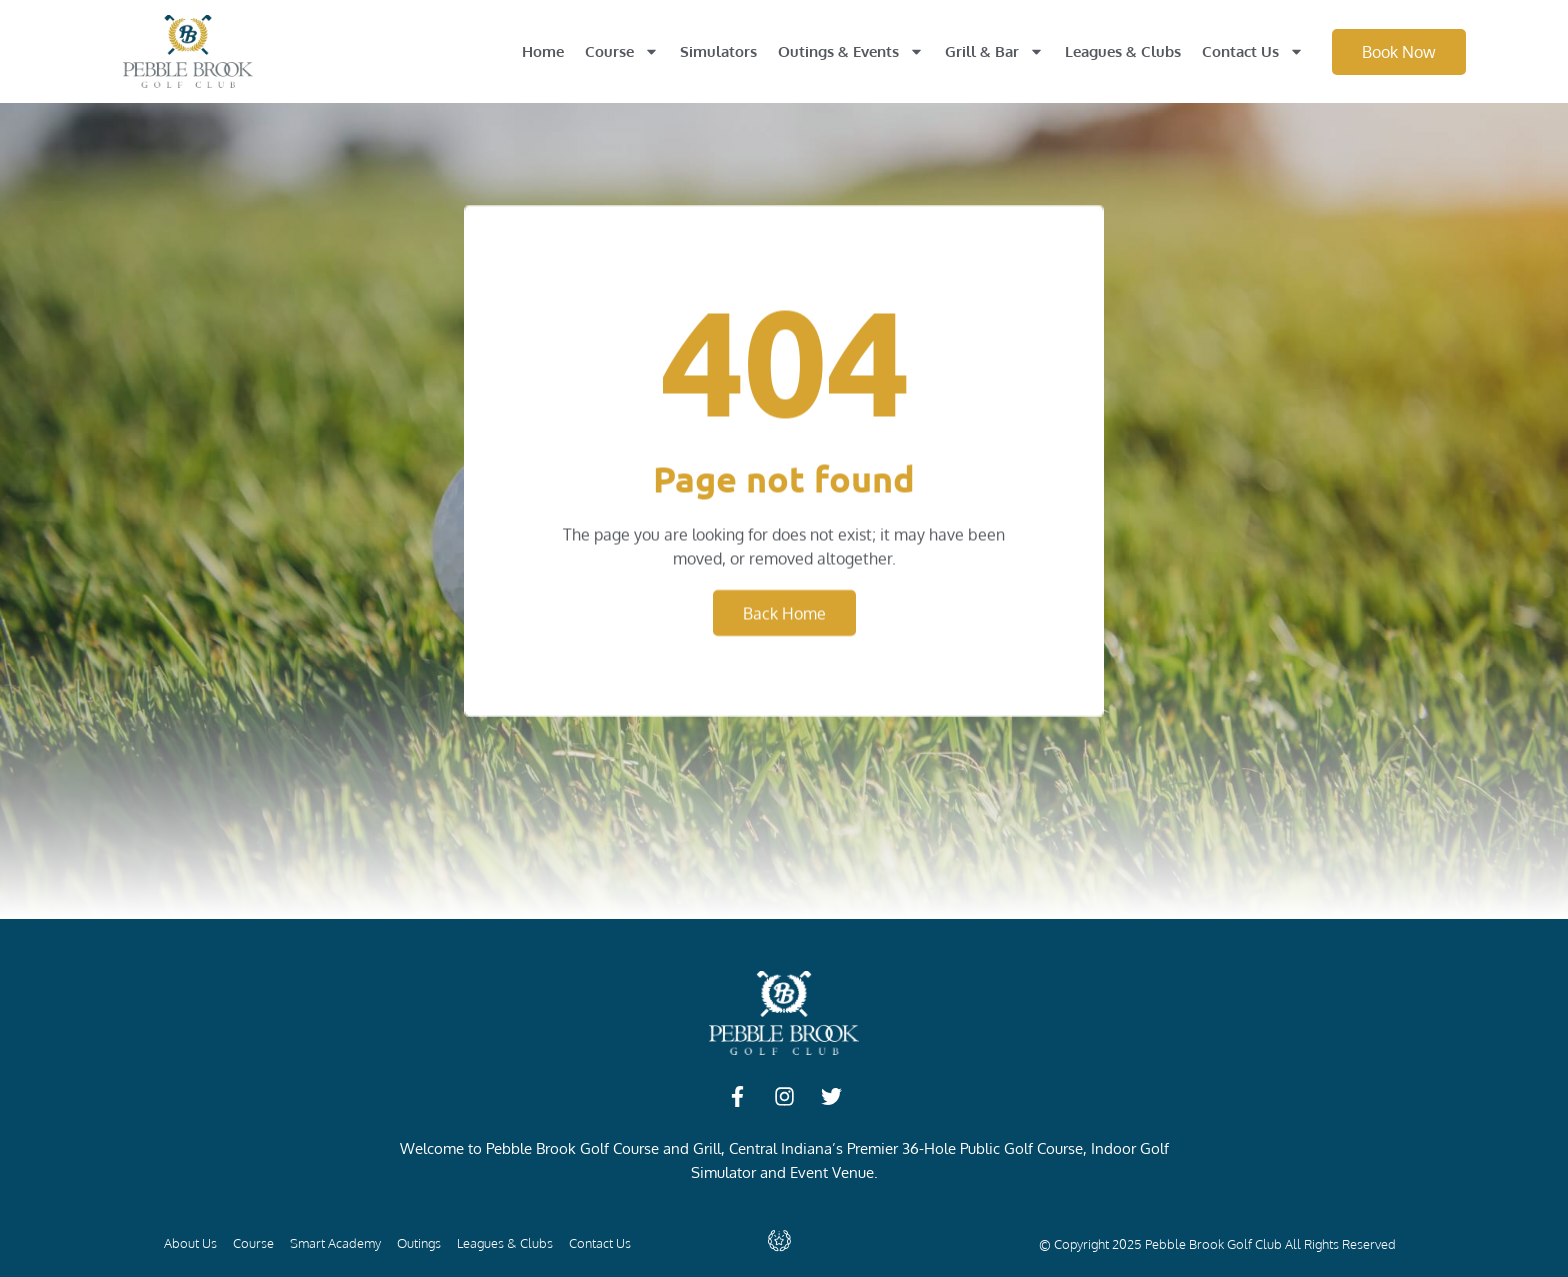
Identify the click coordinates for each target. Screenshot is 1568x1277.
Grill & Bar (994, 51)
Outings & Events (851, 51)
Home (543, 51)
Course (622, 51)
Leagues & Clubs (1123, 51)
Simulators (718, 51)
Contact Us (1253, 51)
